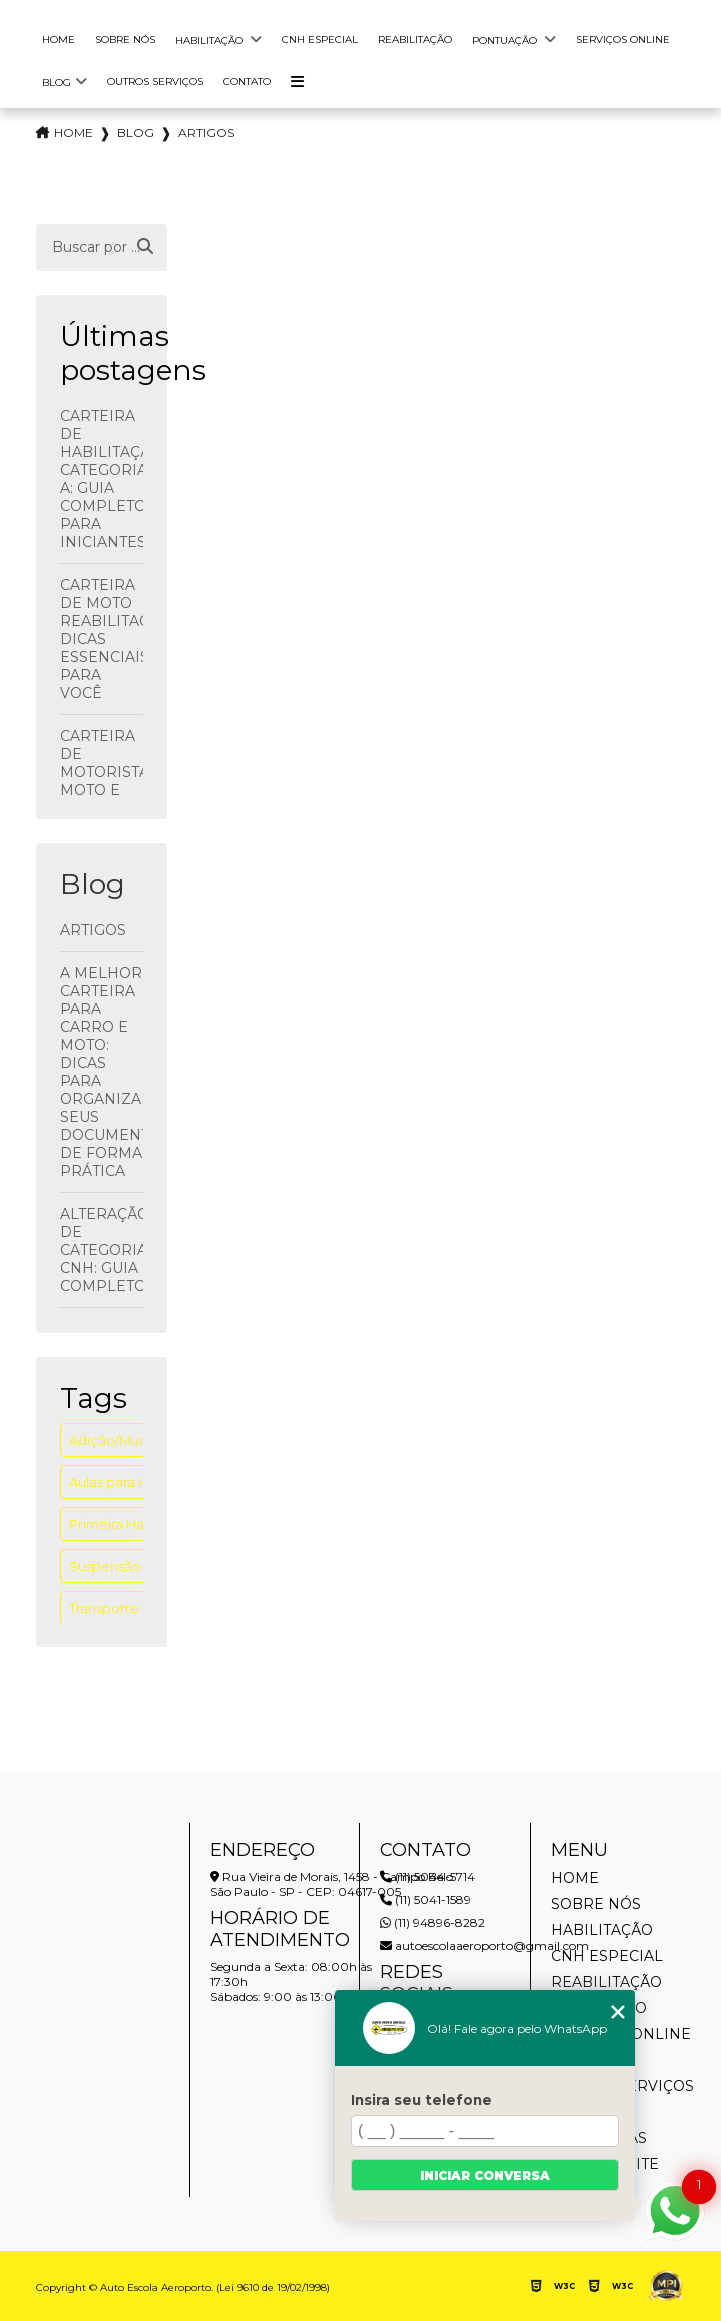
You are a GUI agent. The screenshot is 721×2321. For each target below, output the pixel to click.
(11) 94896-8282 (432, 1922)
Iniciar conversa (485, 2175)
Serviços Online (623, 39)
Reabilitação (415, 39)
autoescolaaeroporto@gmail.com (484, 1945)
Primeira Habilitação (134, 1524)
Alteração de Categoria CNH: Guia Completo (101, 1250)
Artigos (93, 930)
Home (58, 39)
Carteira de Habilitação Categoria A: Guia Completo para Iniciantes (101, 479)
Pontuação (506, 40)
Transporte (104, 1608)
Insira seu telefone (421, 2100)
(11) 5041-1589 (425, 1899)
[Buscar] (145, 247)
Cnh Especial (320, 39)
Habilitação (210, 40)
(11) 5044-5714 (427, 1876)
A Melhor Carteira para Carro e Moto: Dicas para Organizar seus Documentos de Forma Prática (101, 1072)
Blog (56, 82)
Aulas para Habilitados (140, 1482)
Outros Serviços (155, 81)
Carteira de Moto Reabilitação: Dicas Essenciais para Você (101, 639)
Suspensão (105, 1566)
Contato (247, 81)
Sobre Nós (125, 39)
